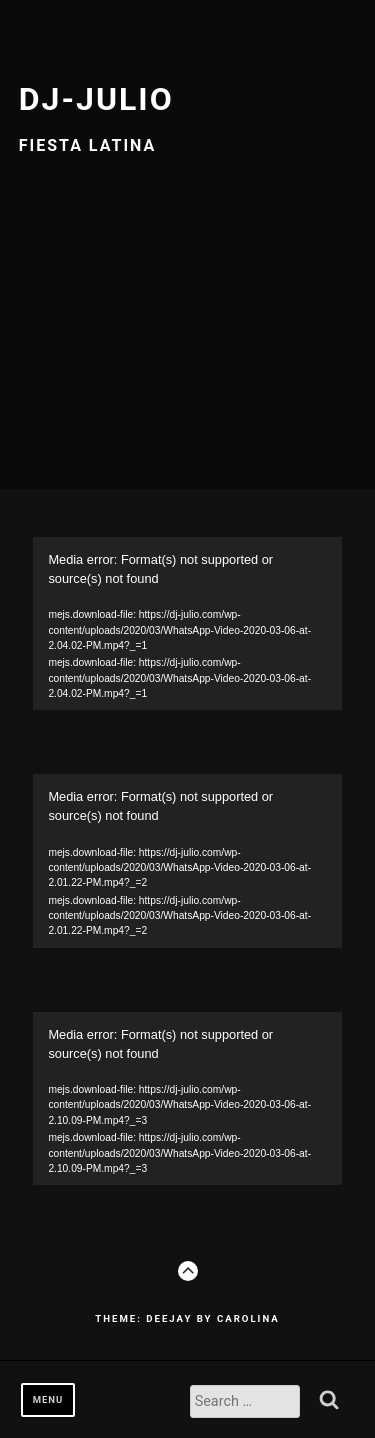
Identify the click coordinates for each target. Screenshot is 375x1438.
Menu (48, 1399)
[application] (187, 623)
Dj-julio (96, 99)
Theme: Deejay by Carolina (187, 1318)
